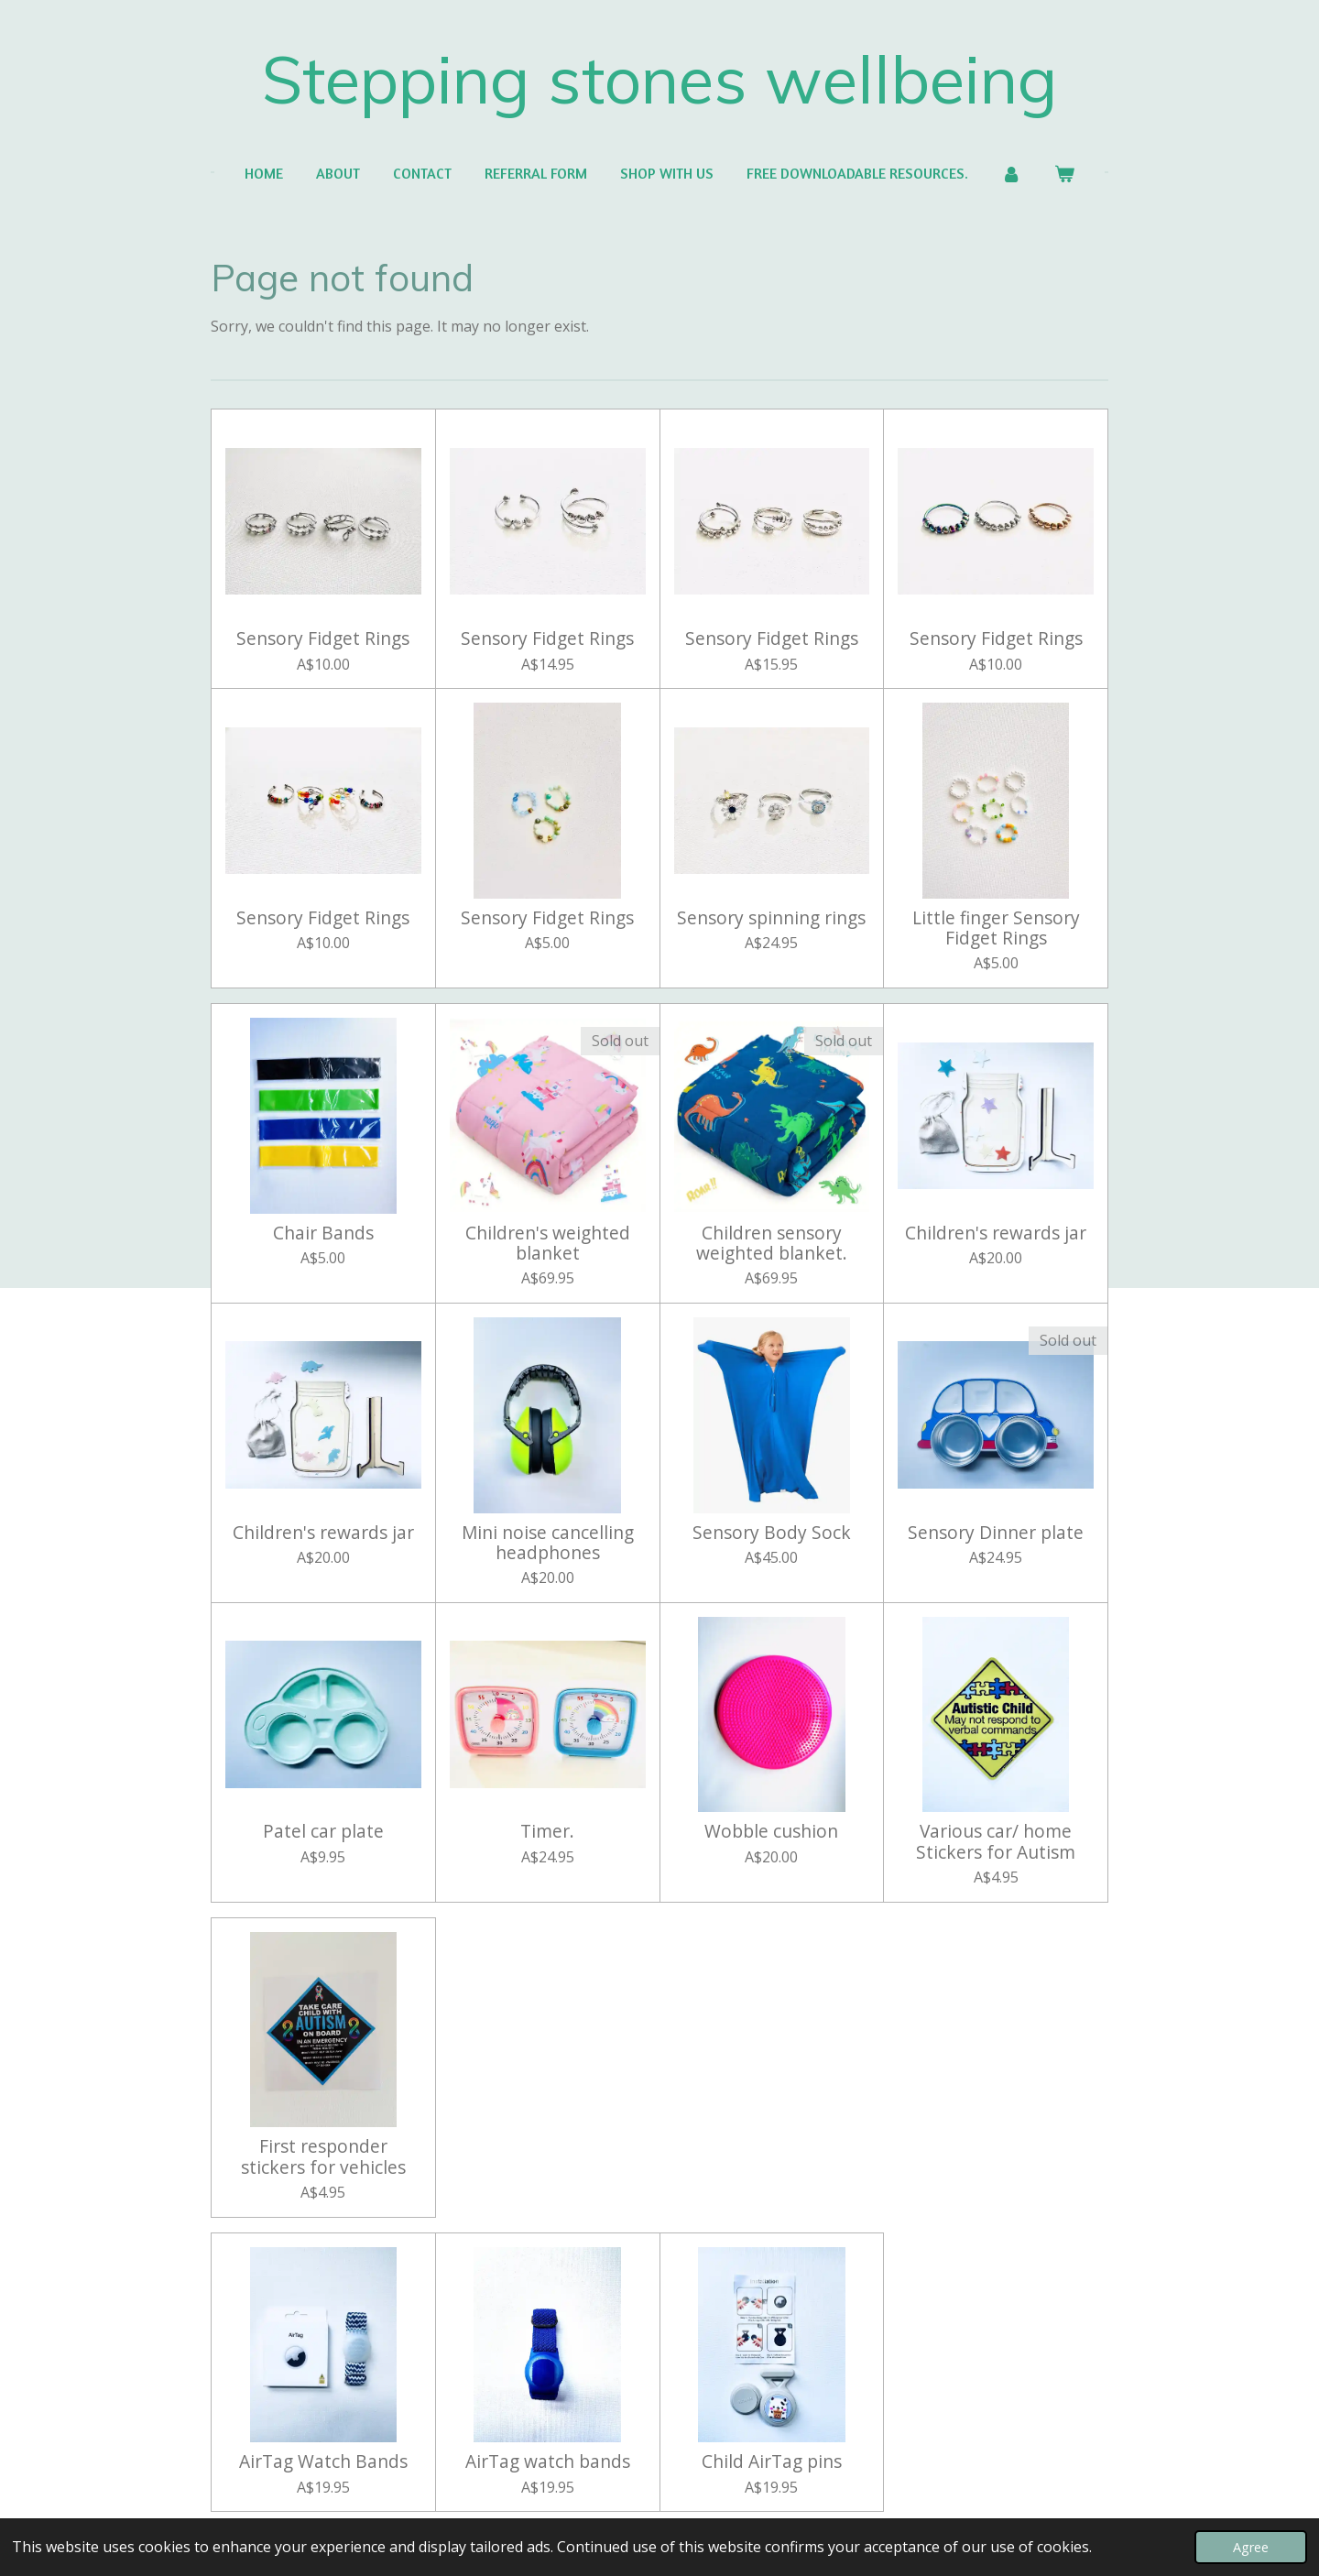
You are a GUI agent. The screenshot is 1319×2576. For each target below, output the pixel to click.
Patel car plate (323, 1831)
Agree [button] (1251, 2547)
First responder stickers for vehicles (323, 2157)
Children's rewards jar (995, 1233)
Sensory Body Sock (771, 1533)
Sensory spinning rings (771, 918)
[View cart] (1064, 173)
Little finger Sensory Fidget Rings (996, 928)
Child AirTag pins (772, 2461)
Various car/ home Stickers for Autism (995, 1841)
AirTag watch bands (547, 2461)
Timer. (547, 1831)
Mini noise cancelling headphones (548, 1543)
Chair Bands (323, 1233)
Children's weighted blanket (547, 1243)
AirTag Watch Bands (323, 2461)
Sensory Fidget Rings (322, 638)
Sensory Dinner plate (996, 1533)
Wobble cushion (771, 1831)
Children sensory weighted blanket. (771, 1243)
